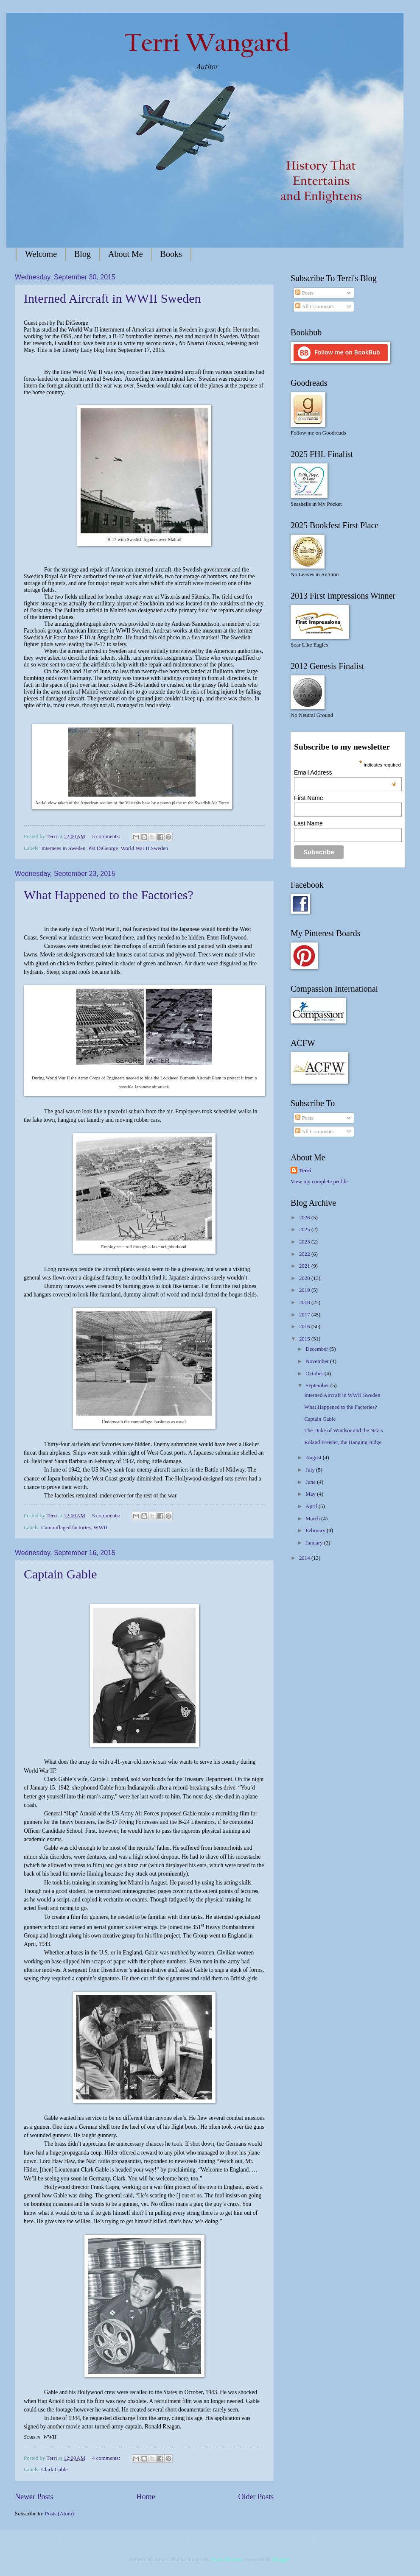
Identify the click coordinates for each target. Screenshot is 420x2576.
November (317, 1361)
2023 (305, 1242)
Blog (82, 254)
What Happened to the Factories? (108, 895)
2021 (305, 1266)
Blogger (280, 2559)
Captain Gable (60, 1574)
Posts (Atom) (59, 2514)
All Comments (314, 306)
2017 (305, 1315)
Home (145, 2496)
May (311, 1494)
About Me (125, 254)
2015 (305, 1339)
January (314, 1543)
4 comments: (106, 2458)
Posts (304, 293)
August (313, 1458)
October (315, 1374)
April (311, 1506)
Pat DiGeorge (103, 848)
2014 (305, 1558)
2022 (305, 1254)
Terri (305, 1171)
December (317, 1349)
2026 (305, 1218)
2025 (305, 1229)
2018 (305, 1302)
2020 (305, 1278)
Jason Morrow (226, 2559)
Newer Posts (34, 2496)
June (311, 1482)
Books (171, 254)
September (317, 1385)
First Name (308, 798)
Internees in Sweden (63, 848)
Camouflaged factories (66, 1528)
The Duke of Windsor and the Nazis (343, 1430)
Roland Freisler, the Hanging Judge (342, 1442)
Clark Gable (54, 2470)
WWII (100, 1528)
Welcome (41, 254)
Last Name (308, 823)
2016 (305, 1327)
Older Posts (256, 2496)
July (310, 1470)
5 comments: (106, 836)
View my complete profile (319, 1182)
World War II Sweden (144, 848)
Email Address (345, 772)
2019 (305, 1290)
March (313, 1519)
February (316, 1530)
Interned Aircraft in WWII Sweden (112, 298)
